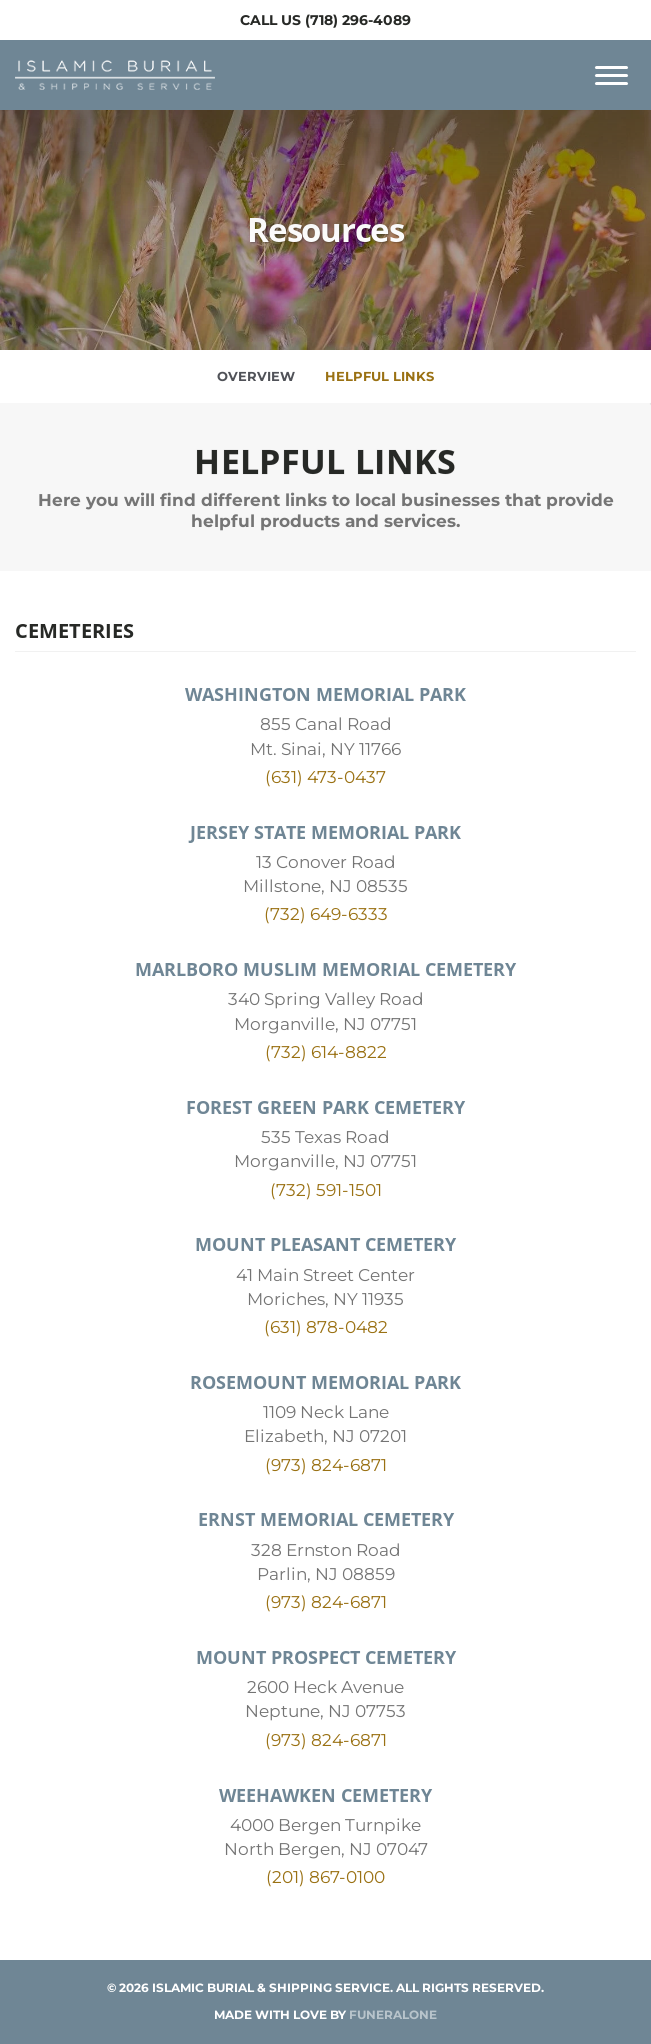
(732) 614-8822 (326, 1052)
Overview (256, 376)
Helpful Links (379, 376)
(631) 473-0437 (325, 777)
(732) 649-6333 (326, 914)
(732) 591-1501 (326, 1190)
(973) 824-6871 (326, 1465)
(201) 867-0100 (325, 1877)
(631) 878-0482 (326, 1327)
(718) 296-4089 (358, 20)
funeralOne (393, 2014)
